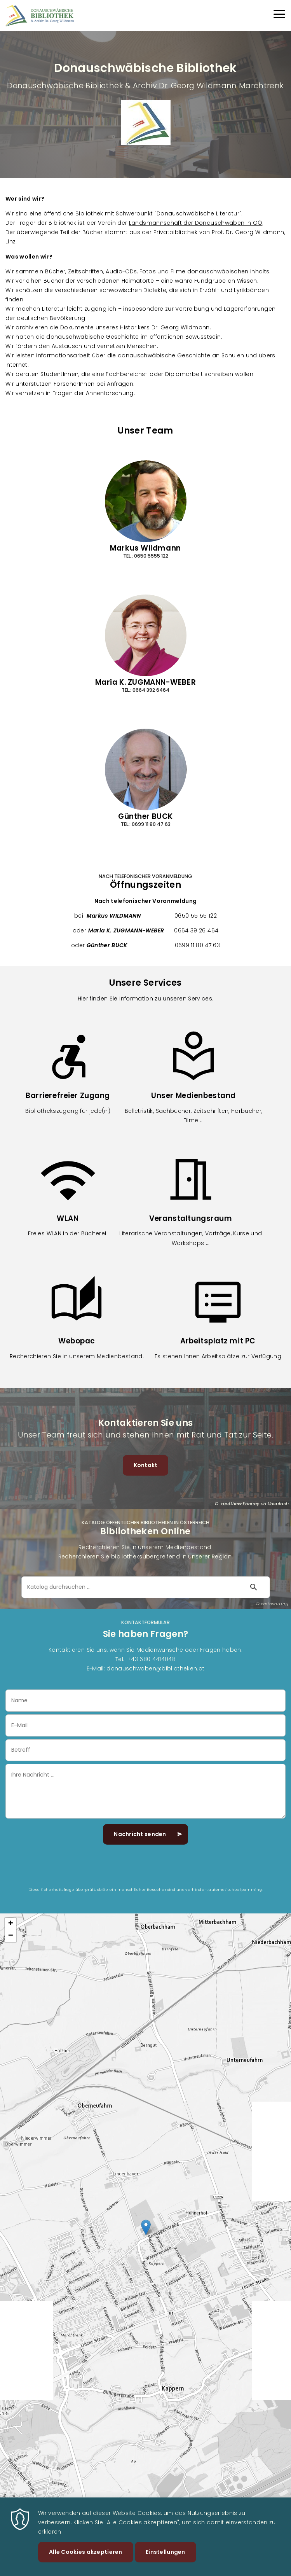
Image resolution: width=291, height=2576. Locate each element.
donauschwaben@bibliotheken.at (155, 1668)
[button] (146, 2227)
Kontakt (146, 1465)
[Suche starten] (254, 1587)
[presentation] (146, 1870)
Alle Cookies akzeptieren (85, 2552)
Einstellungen (165, 2552)
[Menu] (279, 15)
